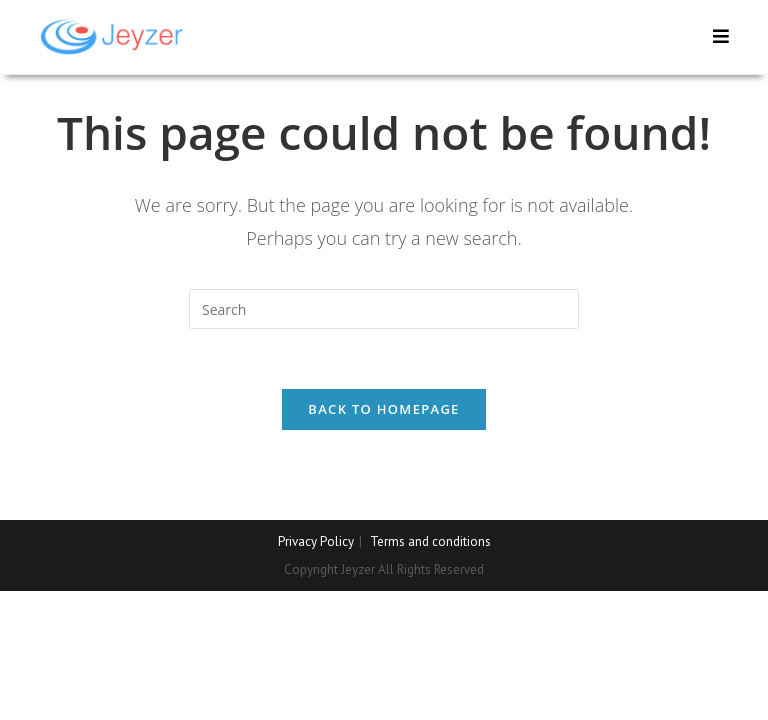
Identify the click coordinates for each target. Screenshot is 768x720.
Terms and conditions (430, 541)
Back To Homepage (383, 409)
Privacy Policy (316, 541)
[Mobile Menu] (721, 36)
